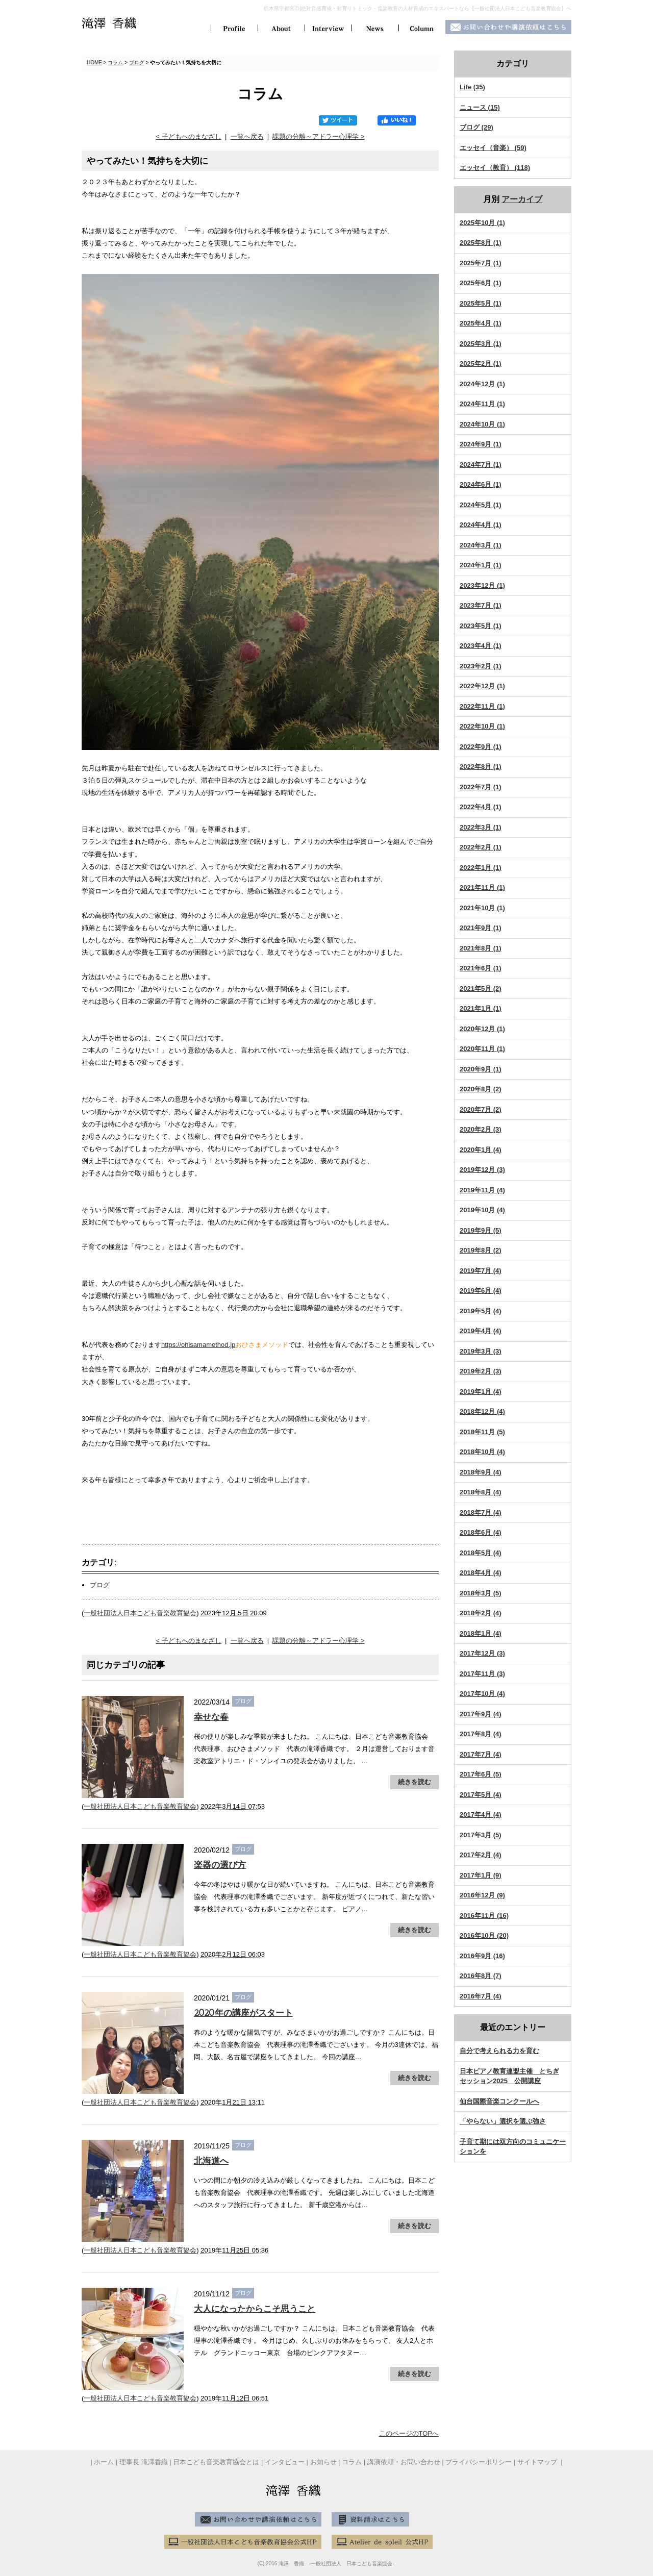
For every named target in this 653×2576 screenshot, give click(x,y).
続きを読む (414, 1782)
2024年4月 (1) (480, 525)
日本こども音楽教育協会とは (216, 2462)
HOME (94, 62)
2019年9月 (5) (480, 1230)
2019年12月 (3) (482, 1169)
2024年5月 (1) (480, 505)
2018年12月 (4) (482, 1411)
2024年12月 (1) (482, 384)
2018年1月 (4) (480, 1633)
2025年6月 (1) (480, 283)
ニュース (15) (480, 107)
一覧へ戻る (247, 136)
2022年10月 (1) (482, 726)
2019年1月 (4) (480, 1391)
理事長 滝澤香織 (143, 2462)
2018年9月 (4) (480, 1472)
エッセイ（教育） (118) (495, 167)
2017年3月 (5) (480, 1835)
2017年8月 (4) (480, 1734)
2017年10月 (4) (482, 1693)
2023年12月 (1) (482, 585)
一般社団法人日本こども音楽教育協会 (140, 1613)
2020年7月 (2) (480, 1109)
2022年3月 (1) (480, 827)
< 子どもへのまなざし (188, 136)
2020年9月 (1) (480, 1069)
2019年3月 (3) (480, 1351)
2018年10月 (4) (482, 1452)
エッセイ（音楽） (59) (493, 148)
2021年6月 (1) (480, 968)
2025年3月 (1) (480, 343)
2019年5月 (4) (480, 1311)
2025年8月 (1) (480, 242)
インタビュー (285, 2462)
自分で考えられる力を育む (499, 2051)
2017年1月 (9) (480, 1875)
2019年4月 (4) (480, 1331)
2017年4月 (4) (480, 1814)
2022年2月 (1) (480, 847)
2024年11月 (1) (482, 404)
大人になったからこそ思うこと (254, 2309)
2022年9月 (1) (480, 747)
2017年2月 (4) (480, 1855)
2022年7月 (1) (480, 787)
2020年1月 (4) (480, 1150)
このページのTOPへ (409, 2433)
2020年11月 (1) (482, 1049)
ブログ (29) (476, 127)
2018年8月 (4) (480, 1492)
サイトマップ (538, 2462)
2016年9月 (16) (482, 1956)
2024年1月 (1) (480, 565)
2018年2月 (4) (480, 1613)
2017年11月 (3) (482, 1674)
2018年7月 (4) (480, 1512)
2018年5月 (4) (480, 1553)
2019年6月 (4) (480, 1290)
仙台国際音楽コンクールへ (499, 2101)
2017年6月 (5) (480, 1774)
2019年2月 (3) (480, 1371)
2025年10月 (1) (482, 223)
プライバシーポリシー (478, 2462)
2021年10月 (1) (482, 908)
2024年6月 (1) (480, 484)
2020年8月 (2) (480, 1089)
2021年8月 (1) (480, 948)
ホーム (104, 2462)
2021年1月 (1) (480, 1008)
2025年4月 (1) (480, 323)
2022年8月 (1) (480, 766)
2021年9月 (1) (480, 928)
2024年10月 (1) (482, 424)
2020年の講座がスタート (243, 2013)
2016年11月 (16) (484, 1915)
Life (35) (472, 87)
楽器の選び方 (220, 1865)
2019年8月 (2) (480, 1250)
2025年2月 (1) (480, 363)
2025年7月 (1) (480, 263)
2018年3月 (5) (480, 1593)
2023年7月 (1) (480, 605)
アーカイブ (521, 199)
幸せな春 (211, 1717)
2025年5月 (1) (480, 303)
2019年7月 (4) (480, 1270)
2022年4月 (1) (480, 807)
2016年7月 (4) (480, 1996)
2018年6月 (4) (480, 1532)
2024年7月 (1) (480, 464)
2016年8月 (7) (480, 1976)
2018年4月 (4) (480, 1573)
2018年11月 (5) (482, 1432)
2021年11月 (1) (482, 887)
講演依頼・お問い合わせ (403, 2462)
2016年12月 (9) (482, 1895)
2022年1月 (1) (480, 867)
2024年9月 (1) (480, 444)
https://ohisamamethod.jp (198, 1344)
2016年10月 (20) (484, 1935)
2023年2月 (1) (480, 666)
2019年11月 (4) (482, 1190)
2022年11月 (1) (482, 706)
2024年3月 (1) (480, 545)
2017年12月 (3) (482, 1653)
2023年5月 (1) (480, 626)
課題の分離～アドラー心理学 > (318, 136)
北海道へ (211, 2161)
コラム (115, 62)
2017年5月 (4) (480, 1794)
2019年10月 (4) (482, 1210)
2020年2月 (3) (480, 1129)
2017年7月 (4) (480, 1754)
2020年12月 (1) (482, 1029)
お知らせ (323, 2462)
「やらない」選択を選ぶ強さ (503, 2121)
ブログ (136, 62)
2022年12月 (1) (482, 686)
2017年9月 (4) (480, 1714)
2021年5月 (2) (480, 988)
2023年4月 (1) (480, 645)
